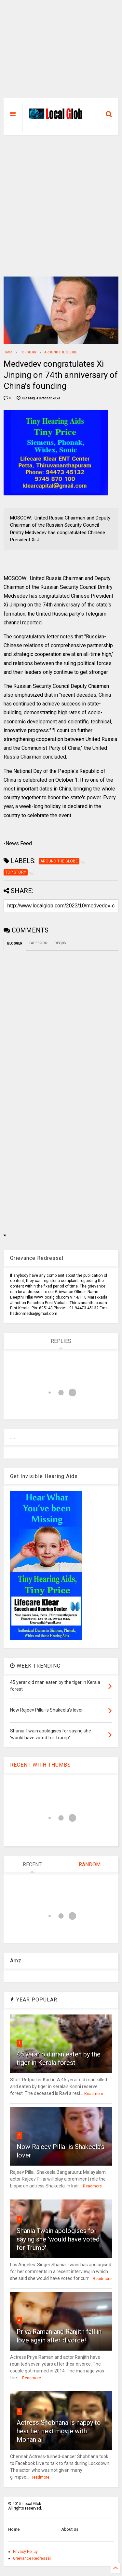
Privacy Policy (25, 2551)
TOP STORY (28, 352)
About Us (69, 2529)
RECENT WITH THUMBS (40, 1765)
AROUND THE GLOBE (60, 352)
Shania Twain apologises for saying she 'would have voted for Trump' (58, 2239)
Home (8, 352)
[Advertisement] (61, 52)
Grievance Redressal (32, 2558)
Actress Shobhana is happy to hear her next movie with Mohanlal (59, 2431)
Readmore (93, 2093)
